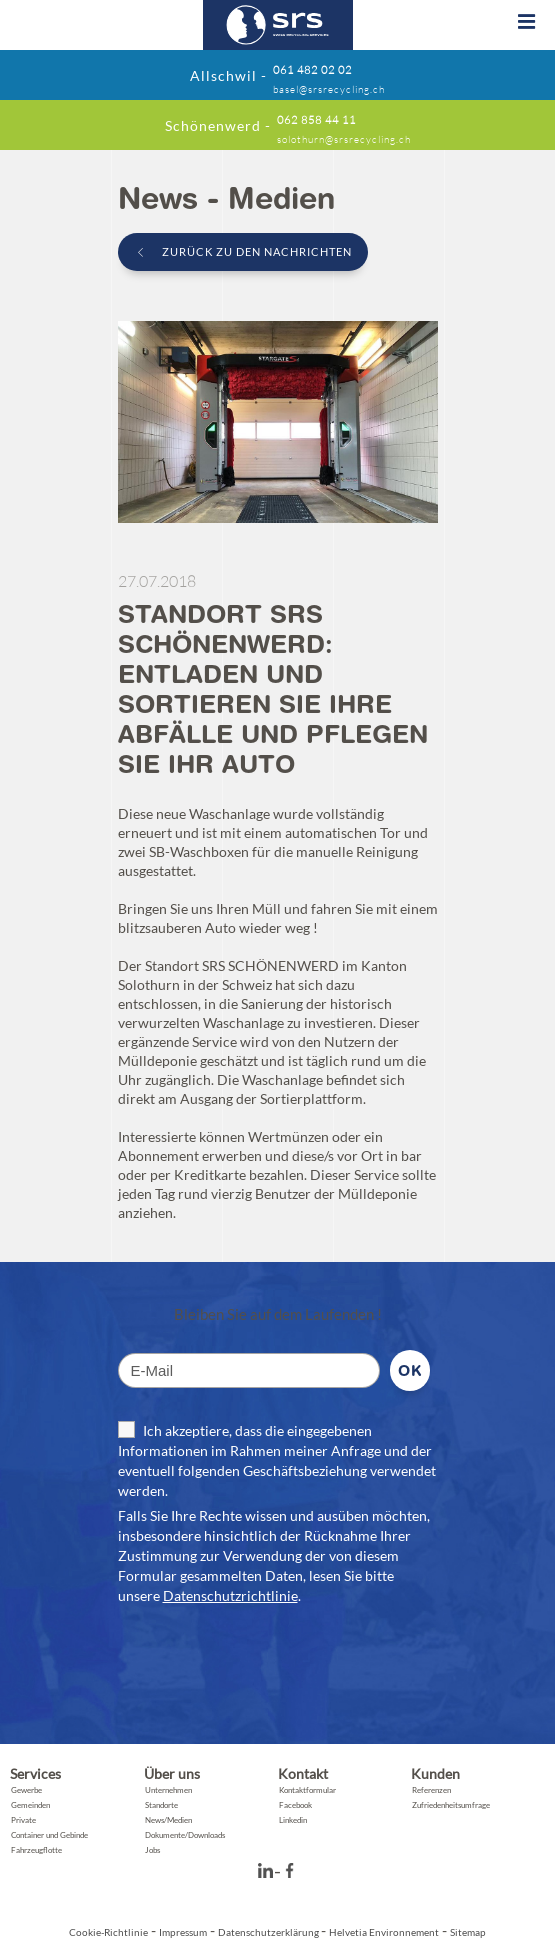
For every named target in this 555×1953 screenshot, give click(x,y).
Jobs (152, 1850)
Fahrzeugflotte (36, 1850)
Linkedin (293, 1820)
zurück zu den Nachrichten (255, 251)
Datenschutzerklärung (269, 1932)
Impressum (183, 1932)
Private (23, 1820)
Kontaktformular (307, 1790)
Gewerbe (26, 1790)
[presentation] (270, 1665)
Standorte (161, 1805)
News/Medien (168, 1820)
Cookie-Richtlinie (108, 1932)
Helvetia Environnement (384, 1932)
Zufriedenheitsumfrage (451, 1805)
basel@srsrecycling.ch (329, 90)
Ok (410, 1370)
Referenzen (431, 1790)
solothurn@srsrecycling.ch (344, 140)
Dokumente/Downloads (185, 1835)
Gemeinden (30, 1805)
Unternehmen (168, 1790)
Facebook (295, 1805)
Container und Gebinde (49, 1835)
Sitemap (468, 1932)
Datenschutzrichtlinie (230, 1595)
